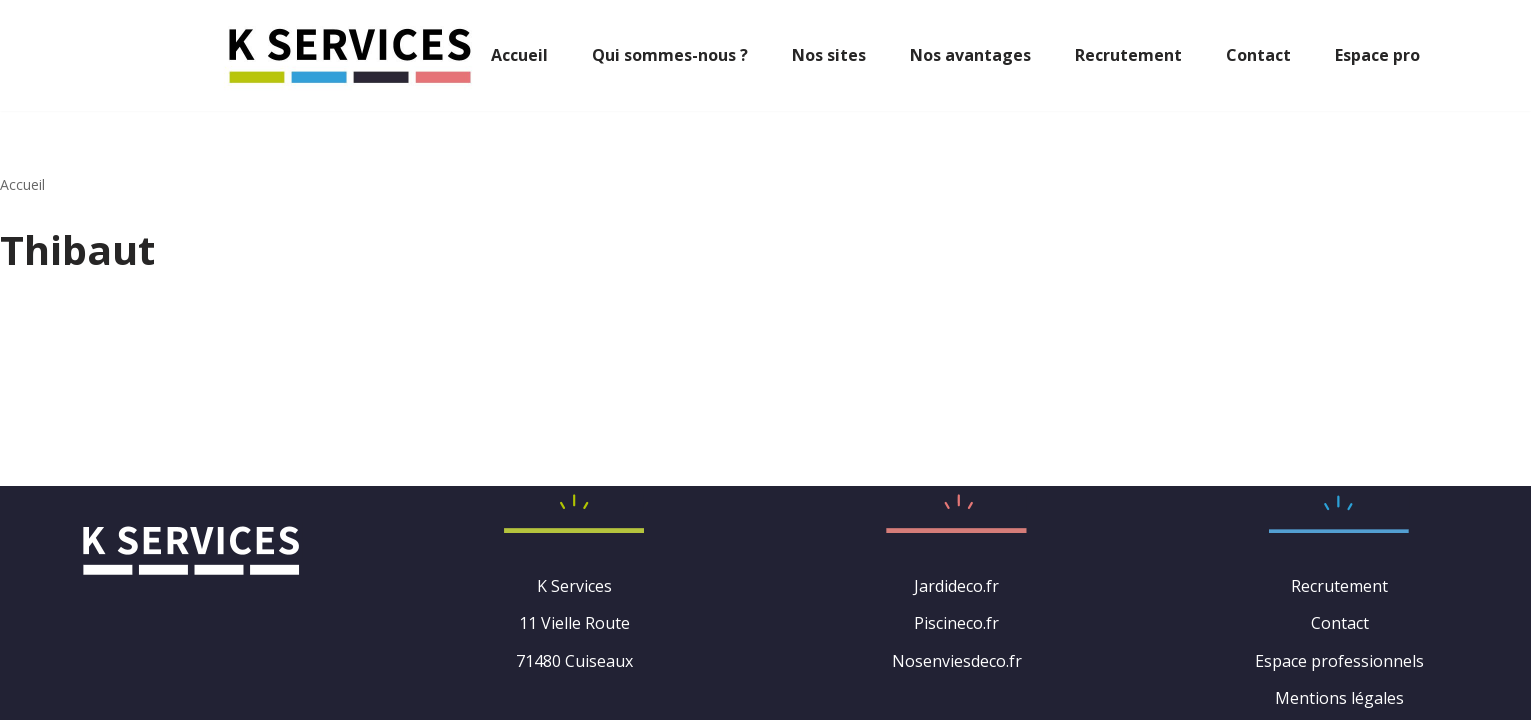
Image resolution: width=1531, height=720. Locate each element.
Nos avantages (970, 55)
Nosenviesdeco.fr (957, 661)
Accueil (519, 55)
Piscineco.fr (956, 623)
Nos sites (829, 55)
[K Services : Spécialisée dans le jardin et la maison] (350, 55)
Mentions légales (1339, 698)
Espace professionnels (1339, 661)
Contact (1258, 55)
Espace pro (1377, 55)
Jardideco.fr (956, 586)
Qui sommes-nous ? (670, 55)
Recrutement (1128, 55)
